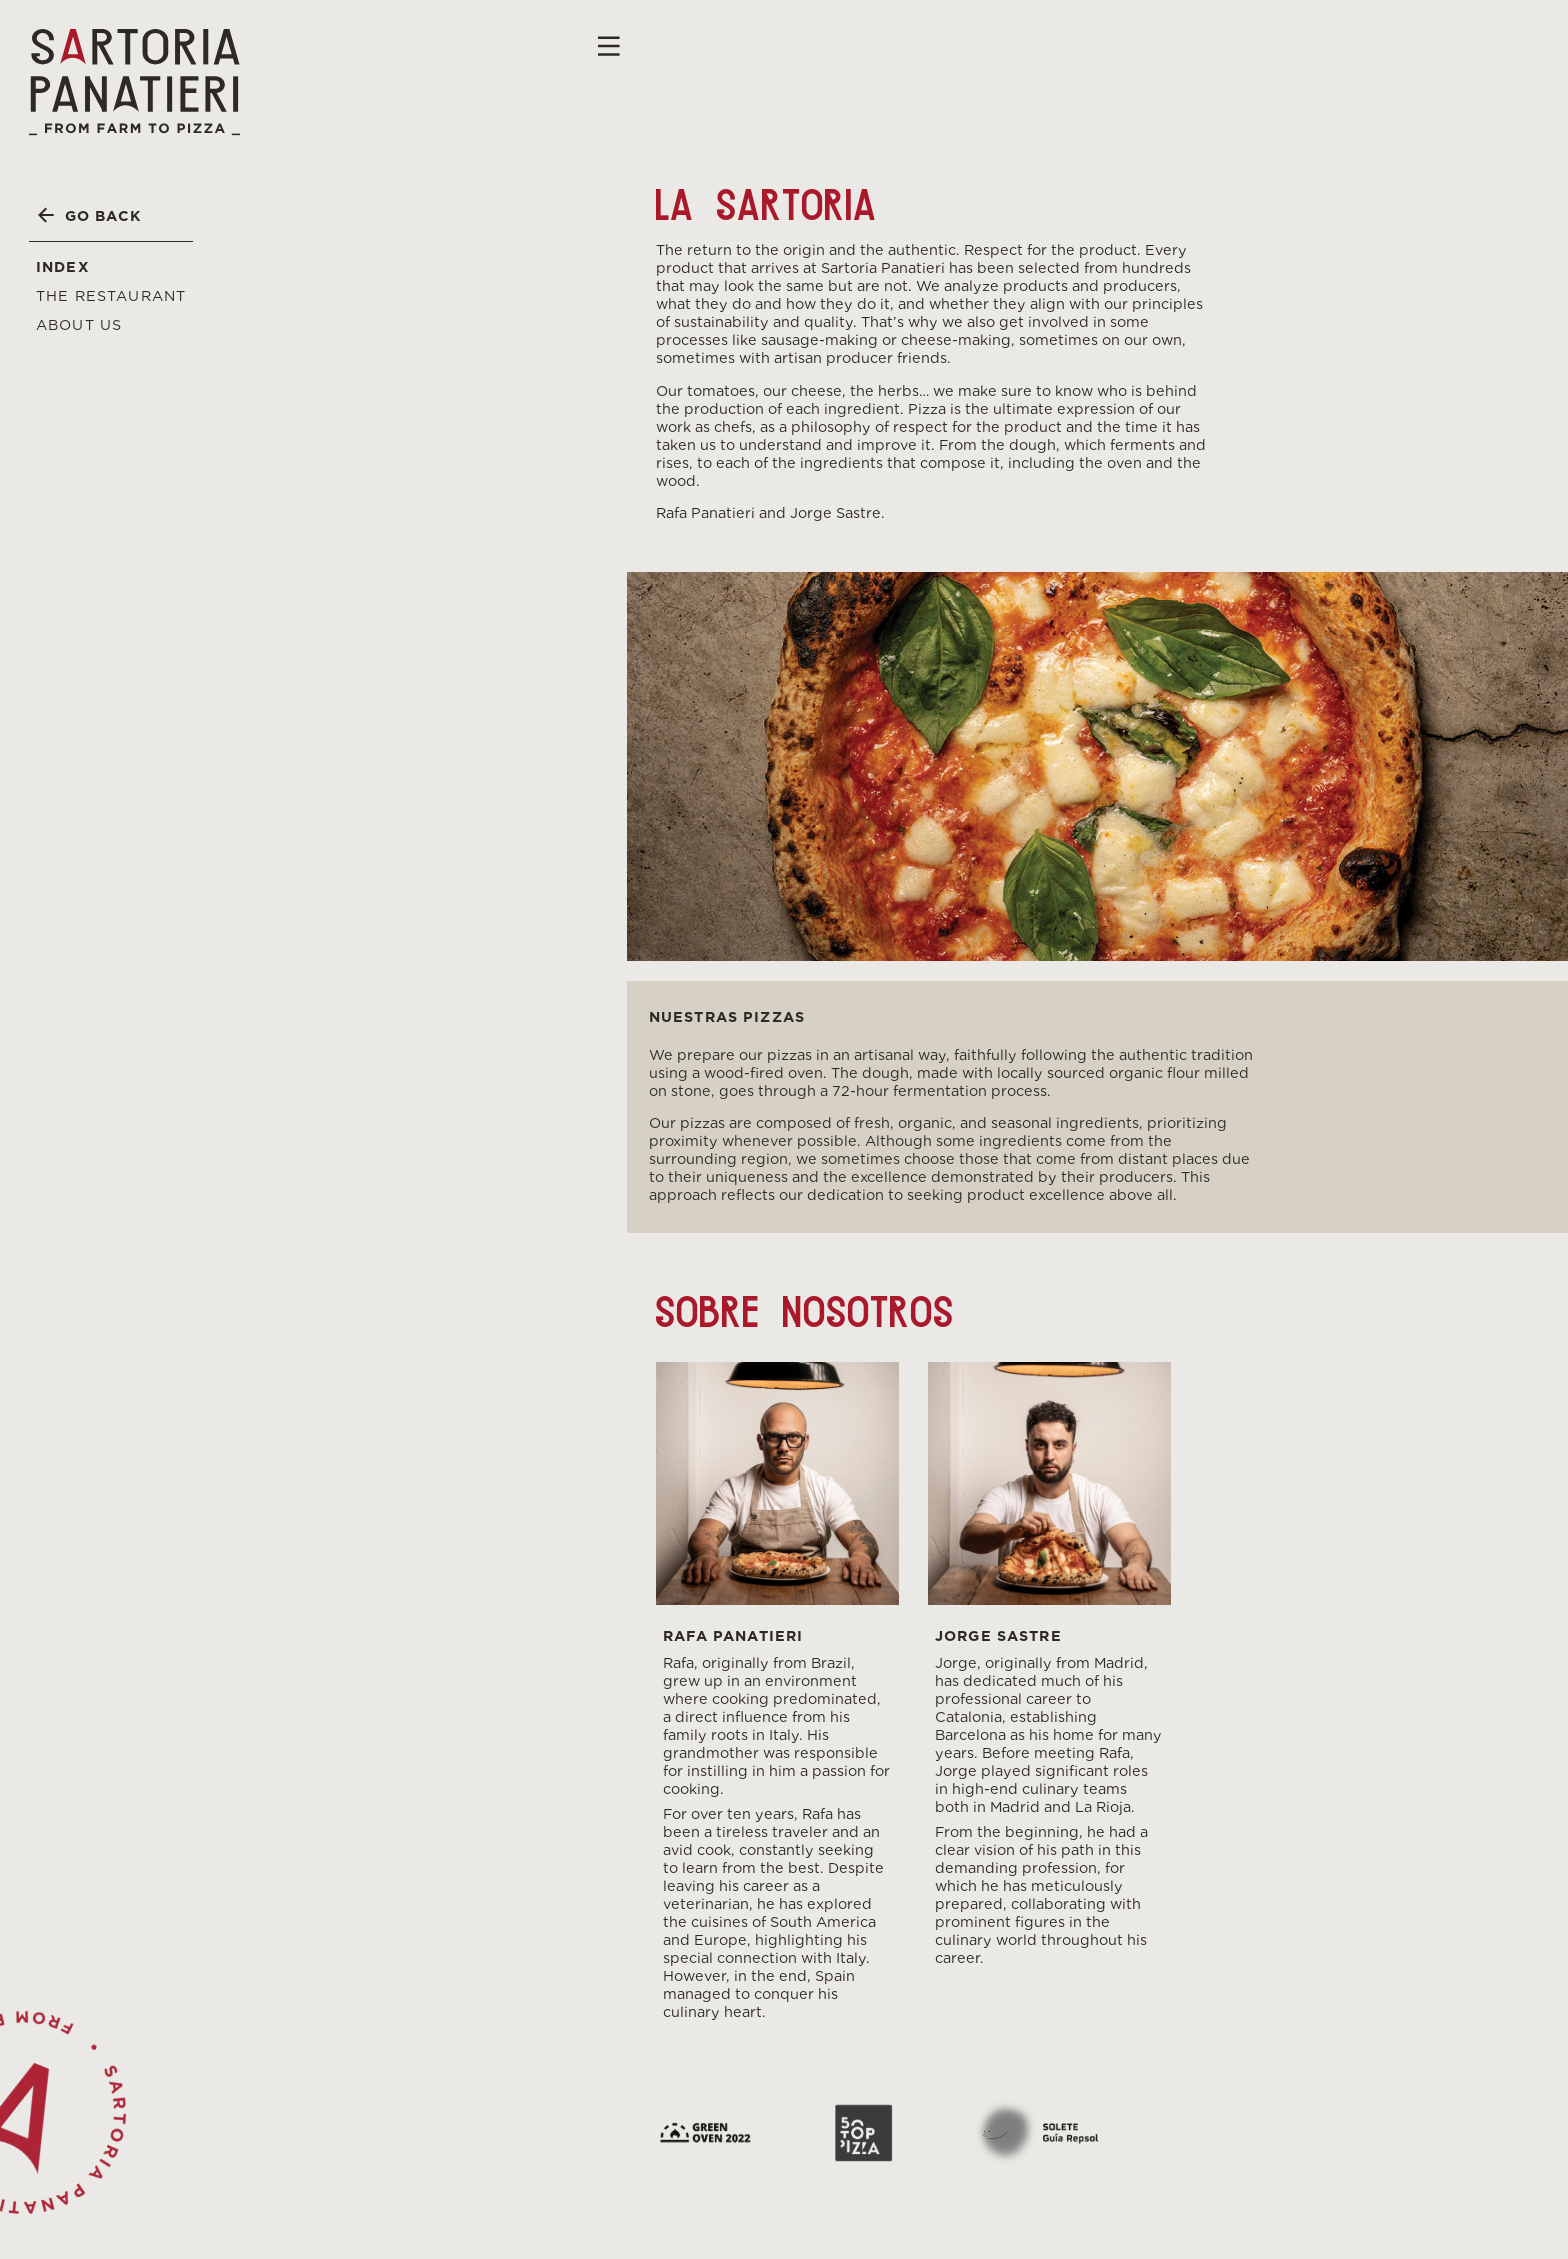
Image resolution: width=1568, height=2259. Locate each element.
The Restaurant (111, 295)
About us (79, 324)
